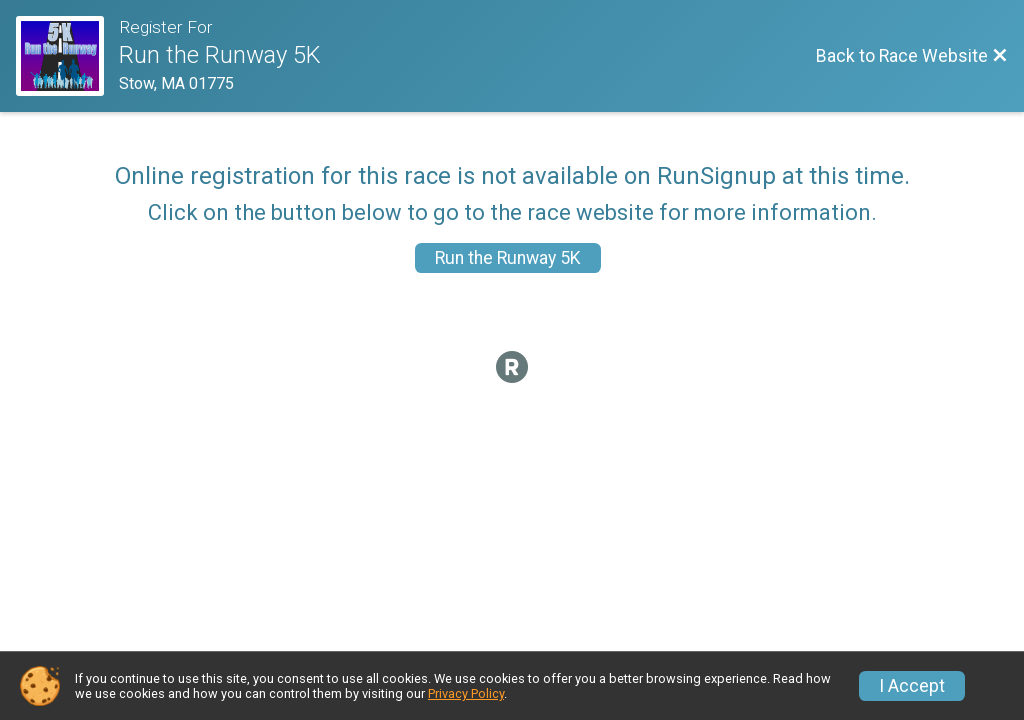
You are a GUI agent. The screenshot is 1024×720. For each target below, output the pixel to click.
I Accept (912, 686)
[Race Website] (67, 56)
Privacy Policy (466, 693)
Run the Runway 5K (508, 258)
